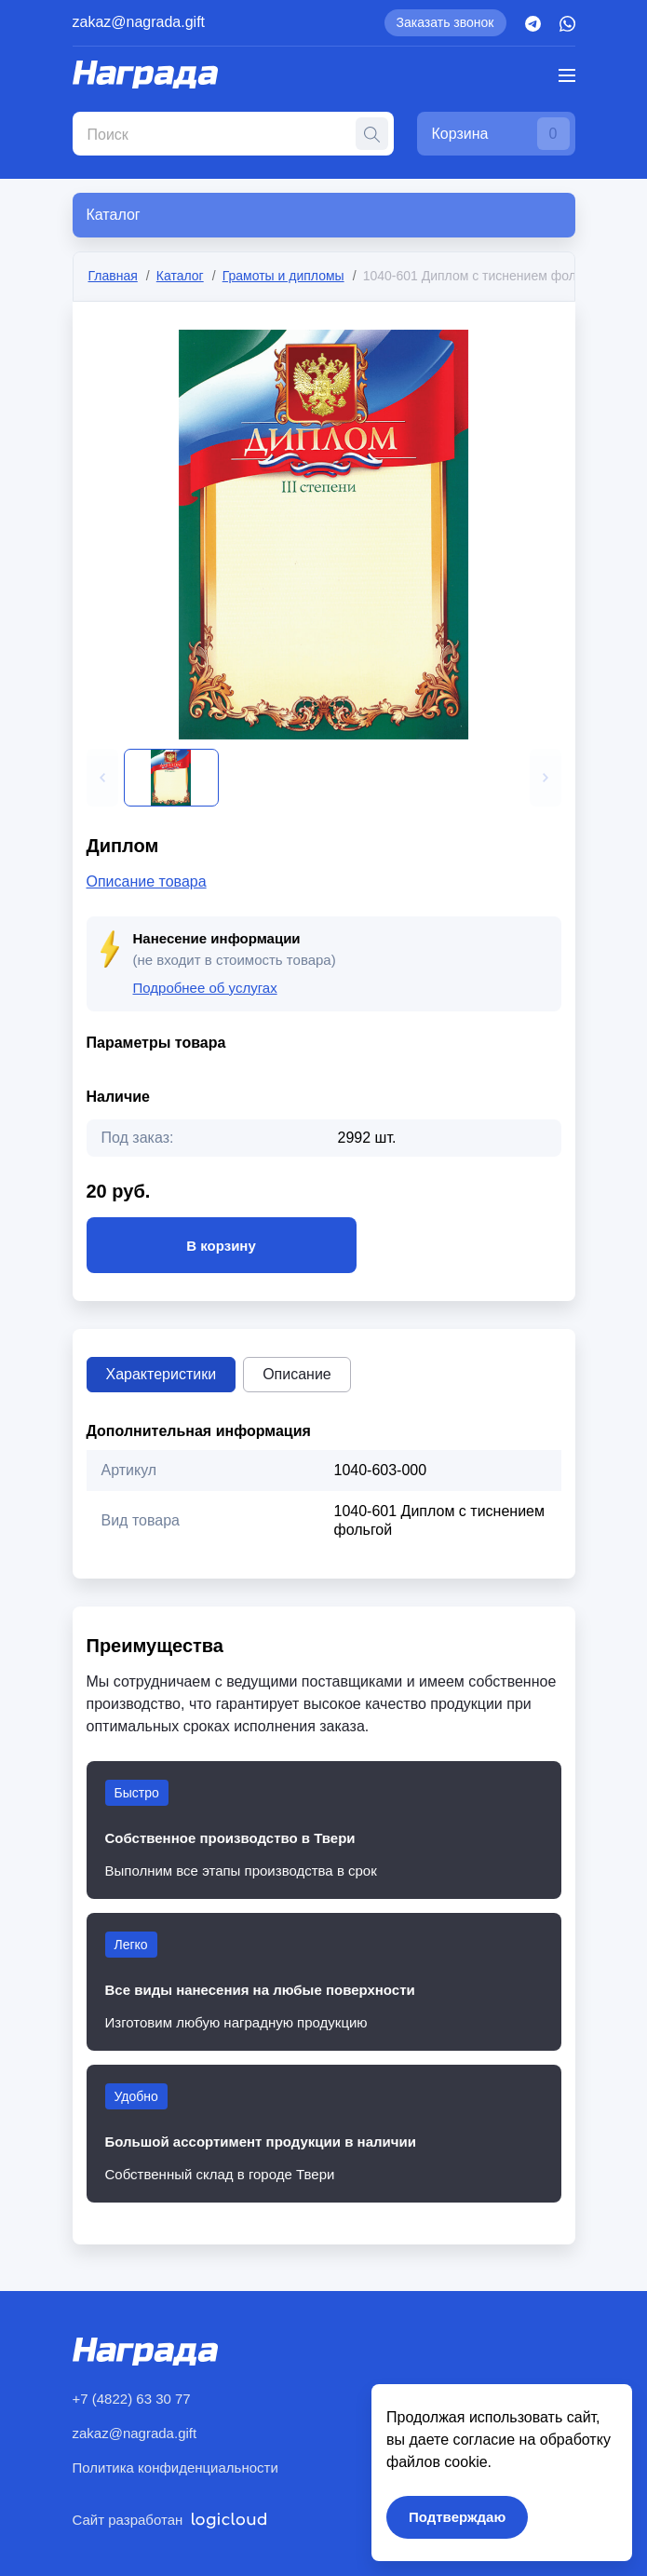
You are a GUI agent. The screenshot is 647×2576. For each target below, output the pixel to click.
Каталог (180, 275)
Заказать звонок (445, 22)
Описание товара (147, 881)
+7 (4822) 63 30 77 (132, 2399)
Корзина (501, 133)
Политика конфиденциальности (175, 2467)
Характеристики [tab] (161, 1374)
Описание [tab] (297, 1374)
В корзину (222, 1245)
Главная (113, 275)
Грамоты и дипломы (283, 275)
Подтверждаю (457, 2517)
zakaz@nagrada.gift (139, 22)
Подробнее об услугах (205, 988)
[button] (102, 778)
